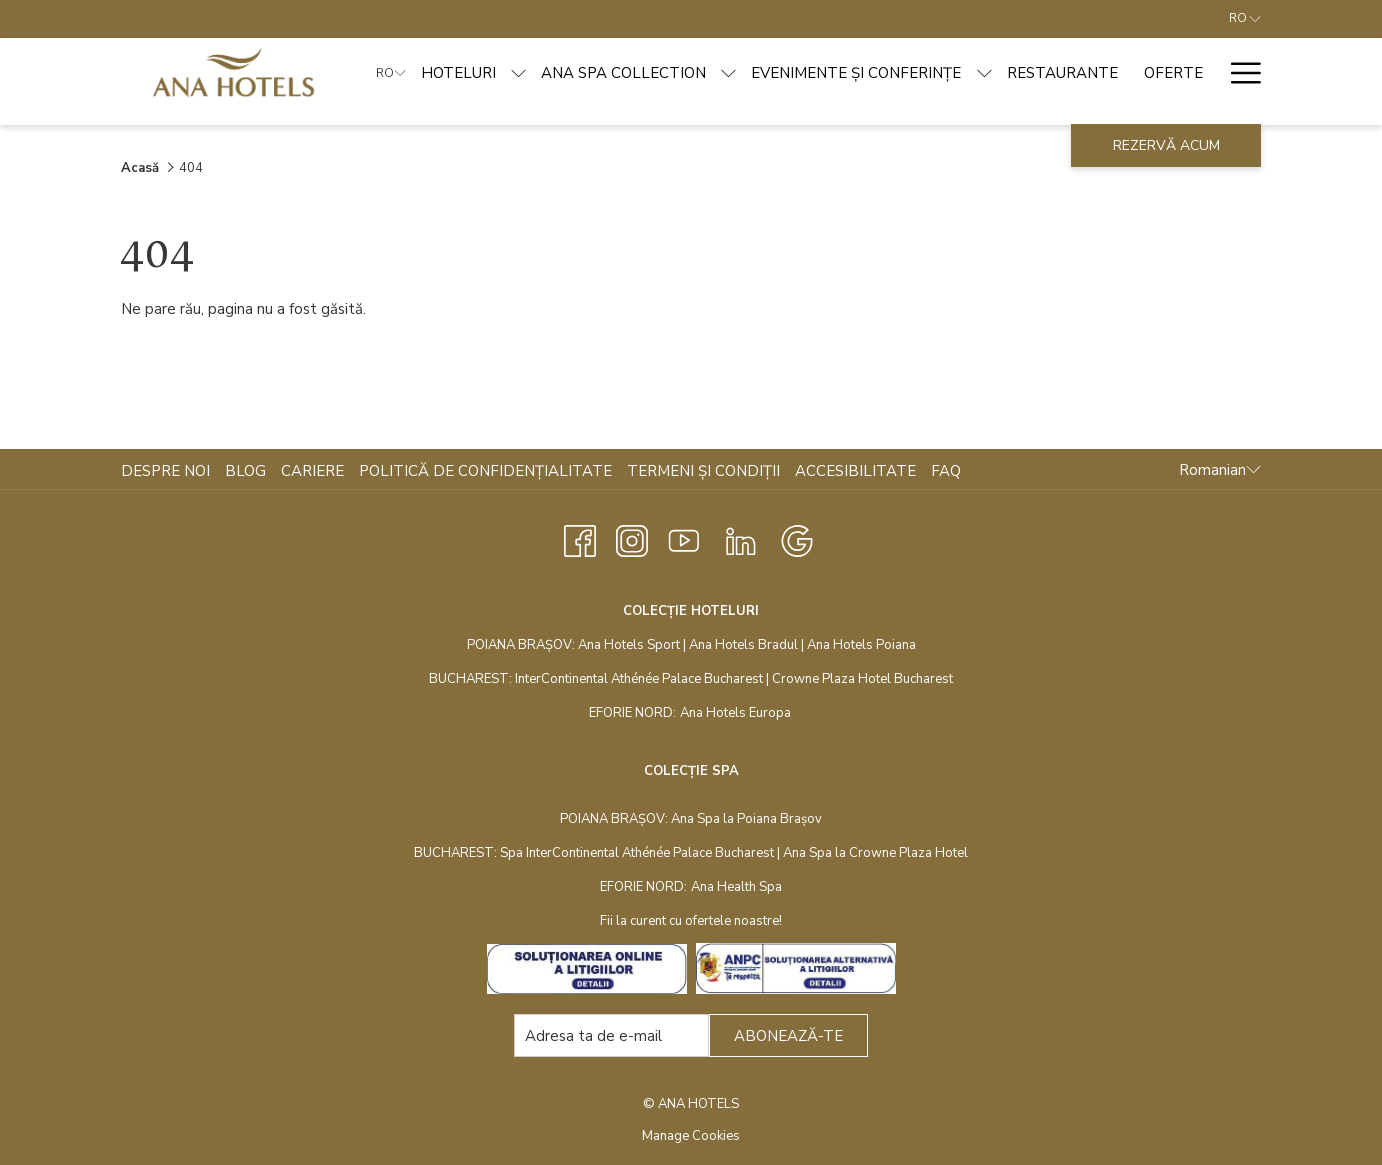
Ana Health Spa (736, 887)
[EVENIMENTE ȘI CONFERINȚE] (856, 72)
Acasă (140, 168)
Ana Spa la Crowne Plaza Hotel (875, 853)
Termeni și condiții (703, 471)
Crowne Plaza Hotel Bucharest (862, 679)
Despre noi (165, 471)
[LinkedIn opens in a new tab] (741, 538)
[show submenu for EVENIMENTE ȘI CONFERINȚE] (984, 72)
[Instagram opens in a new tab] (632, 538)
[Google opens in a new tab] (797, 538)
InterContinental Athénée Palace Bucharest (639, 679)
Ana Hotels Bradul (743, 645)
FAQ (946, 471)
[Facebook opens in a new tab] (580, 538)
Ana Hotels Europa (735, 713)
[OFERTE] (1173, 72)
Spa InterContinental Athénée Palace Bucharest (637, 853)
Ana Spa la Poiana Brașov (746, 819)
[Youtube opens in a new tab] (684, 538)
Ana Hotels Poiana (861, 645)
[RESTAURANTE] (1062, 72)
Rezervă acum (1166, 145)
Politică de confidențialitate (485, 471)
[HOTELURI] (458, 72)
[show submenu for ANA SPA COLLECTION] (728, 72)
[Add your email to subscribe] (611, 1035)
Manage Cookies (691, 1136)
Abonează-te (788, 1036)
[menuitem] (168, 471)
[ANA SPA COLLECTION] (623, 72)
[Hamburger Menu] (1238, 72)
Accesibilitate (855, 471)
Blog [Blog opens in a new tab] (248, 471)
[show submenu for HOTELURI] (518, 72)
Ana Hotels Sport (629, 645)
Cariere (312, 471)
